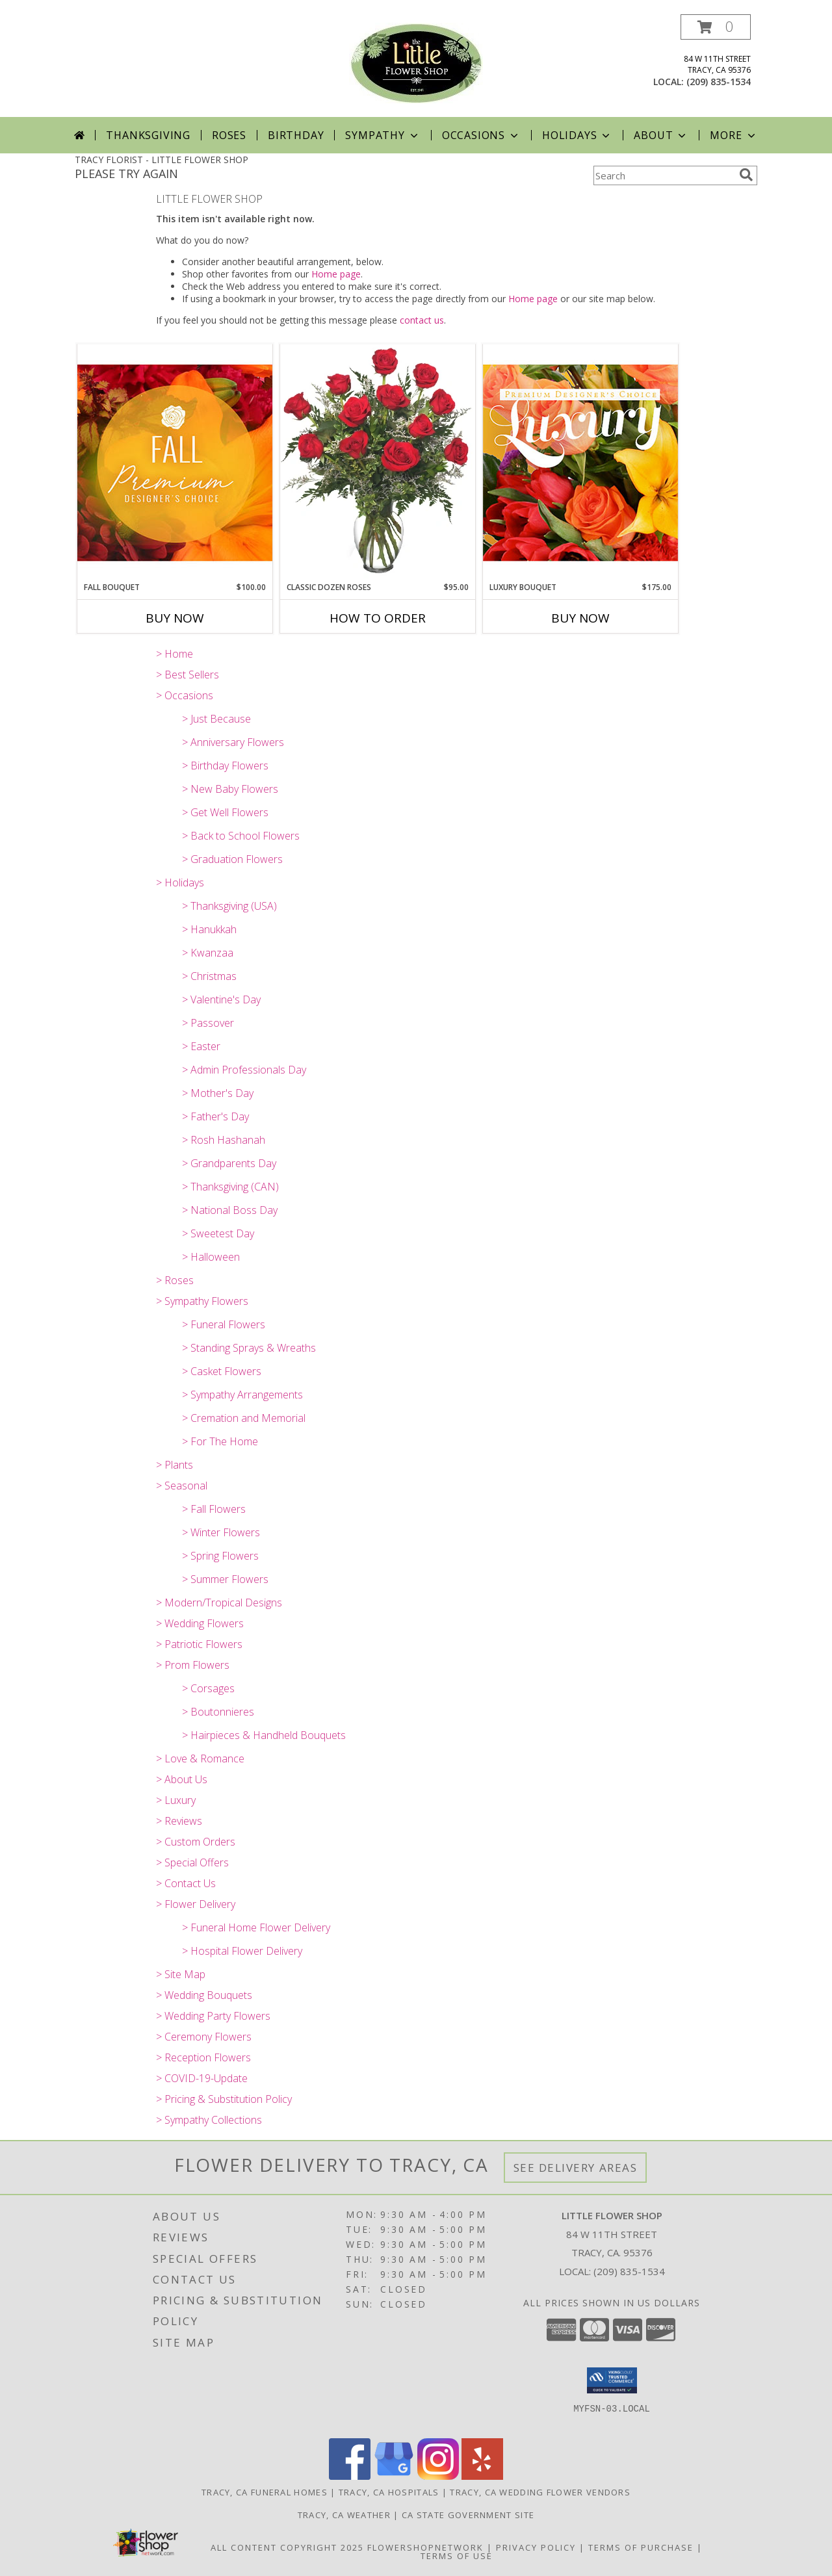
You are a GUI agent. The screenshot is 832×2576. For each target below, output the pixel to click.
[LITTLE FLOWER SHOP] (416, 62)
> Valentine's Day (221, 999)
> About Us (181, 1779)
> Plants (174, 1465)
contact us (422, 320)
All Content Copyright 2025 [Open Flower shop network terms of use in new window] (287, 2547)
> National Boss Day (230, 1210)
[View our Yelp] (482, 2476)
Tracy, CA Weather (344, 2515)
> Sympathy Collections (209, 2120)
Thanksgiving (148, 135)
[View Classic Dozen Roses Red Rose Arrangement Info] (377, 462)
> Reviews (179, 1821)
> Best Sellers (187, 674)
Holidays (577, 135)
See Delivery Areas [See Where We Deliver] (576, 2167)
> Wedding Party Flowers (213, 2016)
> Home (174, 654)
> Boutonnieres (218, 1712)
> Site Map (180, 1974)
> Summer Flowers (225, 1579)
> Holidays (180, 882)
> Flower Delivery (195, 1904)
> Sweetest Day (218, 1233)
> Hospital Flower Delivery (242, 1951)
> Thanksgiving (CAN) (230, 1186)
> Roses (175, 1280)
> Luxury (176, 1800)
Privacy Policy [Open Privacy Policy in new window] (536, 2547)
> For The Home (220, 1441)
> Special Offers (192, 1862)
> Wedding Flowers (200, 1623)
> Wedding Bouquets (204, 1995)
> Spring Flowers (220, 1556)
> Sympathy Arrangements (242, 1394)
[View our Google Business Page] (394, 2476)
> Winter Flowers (221, 1532)
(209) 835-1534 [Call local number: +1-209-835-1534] (718, 81)
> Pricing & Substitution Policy (224, 2099)
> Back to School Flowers (241, 836)
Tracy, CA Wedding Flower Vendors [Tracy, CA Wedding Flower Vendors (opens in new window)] (540, 2492)
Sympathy (382, 135)
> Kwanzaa (207, 953)
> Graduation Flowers (232, 859)
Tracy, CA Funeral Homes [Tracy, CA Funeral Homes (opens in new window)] (265, 2492)
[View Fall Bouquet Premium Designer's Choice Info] (174, 462)
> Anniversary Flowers (233, 742)
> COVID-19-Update (202, 2078)
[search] (746, 175)
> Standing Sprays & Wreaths (249, 1348)
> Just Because (216, 719)
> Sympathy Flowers (202, 1301)
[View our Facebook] (349, 2476)
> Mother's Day (218, 1093)
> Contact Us (186, 1883)
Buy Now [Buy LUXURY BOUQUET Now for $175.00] (580, 618)
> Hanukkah (209, 929)
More (733, 135)
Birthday (296, 135)
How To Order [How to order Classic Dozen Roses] (378, 618)
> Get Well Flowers (225, 812)
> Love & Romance (200, 1758)
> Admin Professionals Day (244, 1070)
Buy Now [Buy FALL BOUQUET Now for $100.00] (175, 618)
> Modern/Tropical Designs (219, 1602)
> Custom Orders (195, 1842)
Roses (229, 135)
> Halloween (211, 1257)
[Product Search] (663, 175)
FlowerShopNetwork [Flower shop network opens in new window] (425, 2547)
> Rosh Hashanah (223, 1140)
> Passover (208, 1023)
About (661, 135)
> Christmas (209, 976)
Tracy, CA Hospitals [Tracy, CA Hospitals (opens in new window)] (389, 2492)
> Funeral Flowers (223, 1324)
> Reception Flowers (203, 2057)
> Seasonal (181, 1485)
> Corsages (208, 1688)
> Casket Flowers (221, 1371)
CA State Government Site (468, 2515)
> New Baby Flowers (230, 789)
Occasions (481, 135)
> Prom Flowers (192, 1665)
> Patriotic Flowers (199, 1644)
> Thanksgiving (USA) (229, 906)
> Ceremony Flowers (204, 2036)
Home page (336, 274)
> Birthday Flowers (225, 765)
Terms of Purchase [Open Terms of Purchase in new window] (641, 2547)
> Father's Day (215, 1116)
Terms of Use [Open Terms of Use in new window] (457, 2556)
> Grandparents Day (229, 1163)
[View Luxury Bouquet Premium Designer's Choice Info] (580, 462)
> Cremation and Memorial (244, 1418)
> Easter (201, 1046)
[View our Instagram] (438, 2476)
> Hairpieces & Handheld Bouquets (264, 1735)
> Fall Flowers (214, 1509)
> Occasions (184, 695)
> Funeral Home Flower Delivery (256, 1927)
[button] (716, 27)
